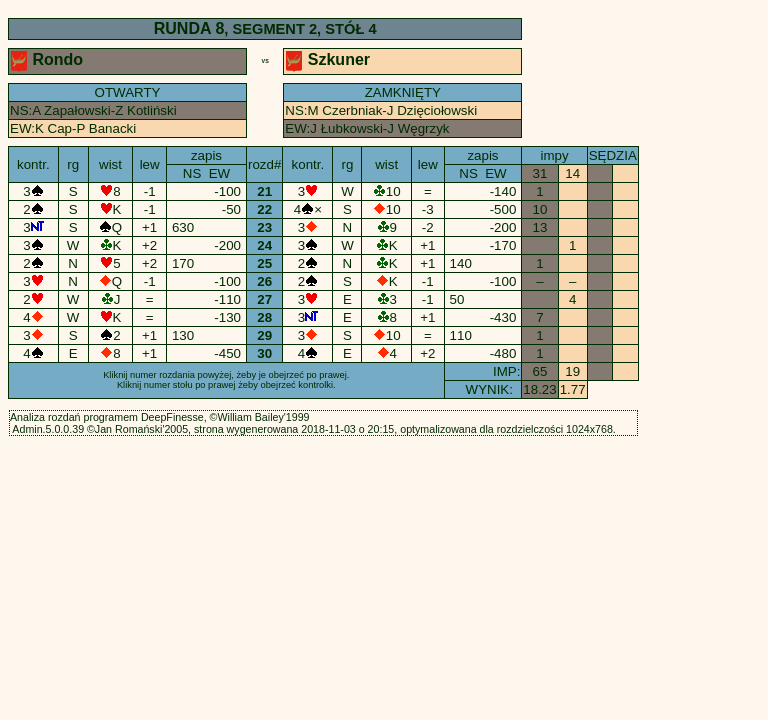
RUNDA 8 (189, 28)
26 (265, 281)
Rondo (49, 59)
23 (265, 227)
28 (265, 317)
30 (265, 353)
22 (265, 209)
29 (265, 335)
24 (265, 245)
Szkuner (330, 59)
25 (265, 263)
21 (265, 191)
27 (265, 299)
